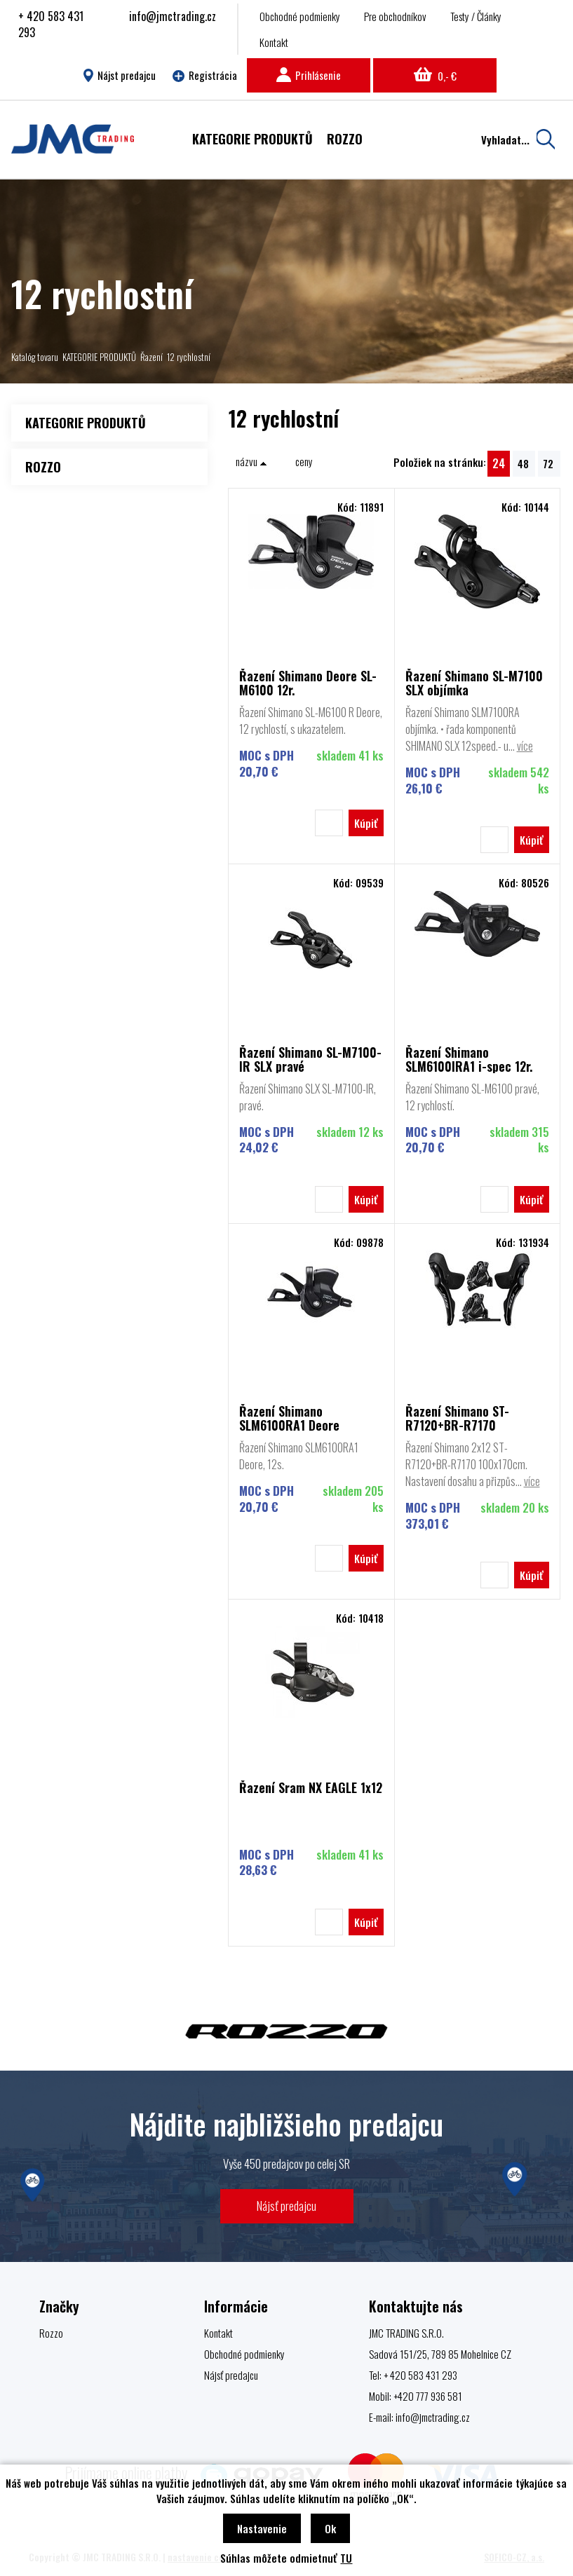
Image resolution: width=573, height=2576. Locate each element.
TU (346, 2557)
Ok (330, 2528)
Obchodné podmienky (299, 16)
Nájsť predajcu (286, 2205)
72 (548, 463)
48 (523, 463)
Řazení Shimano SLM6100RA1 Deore (289, 1418)
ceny (304, 461)
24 (498, 463)
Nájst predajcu (119, 75)
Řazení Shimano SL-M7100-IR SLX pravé (310, 1059)
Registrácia (205, 75)
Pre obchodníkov (395, 16)
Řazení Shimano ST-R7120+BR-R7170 (457, 1418)
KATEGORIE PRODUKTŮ (99, 357)
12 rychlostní (188, 357)
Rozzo (51, 2332)
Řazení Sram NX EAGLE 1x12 (310, 1788)
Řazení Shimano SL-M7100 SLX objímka (474, 683)
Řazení (151, 357)
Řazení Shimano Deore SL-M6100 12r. (308, 683)
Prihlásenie (308, 75)
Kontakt (273, 42)
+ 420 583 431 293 (50, 24)
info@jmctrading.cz (172, 16)
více (525, 745)
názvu (251, 461)
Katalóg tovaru (34, 357)
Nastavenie (262, 2528)
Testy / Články (475, 16)
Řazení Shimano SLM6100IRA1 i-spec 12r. (468, 1059)
